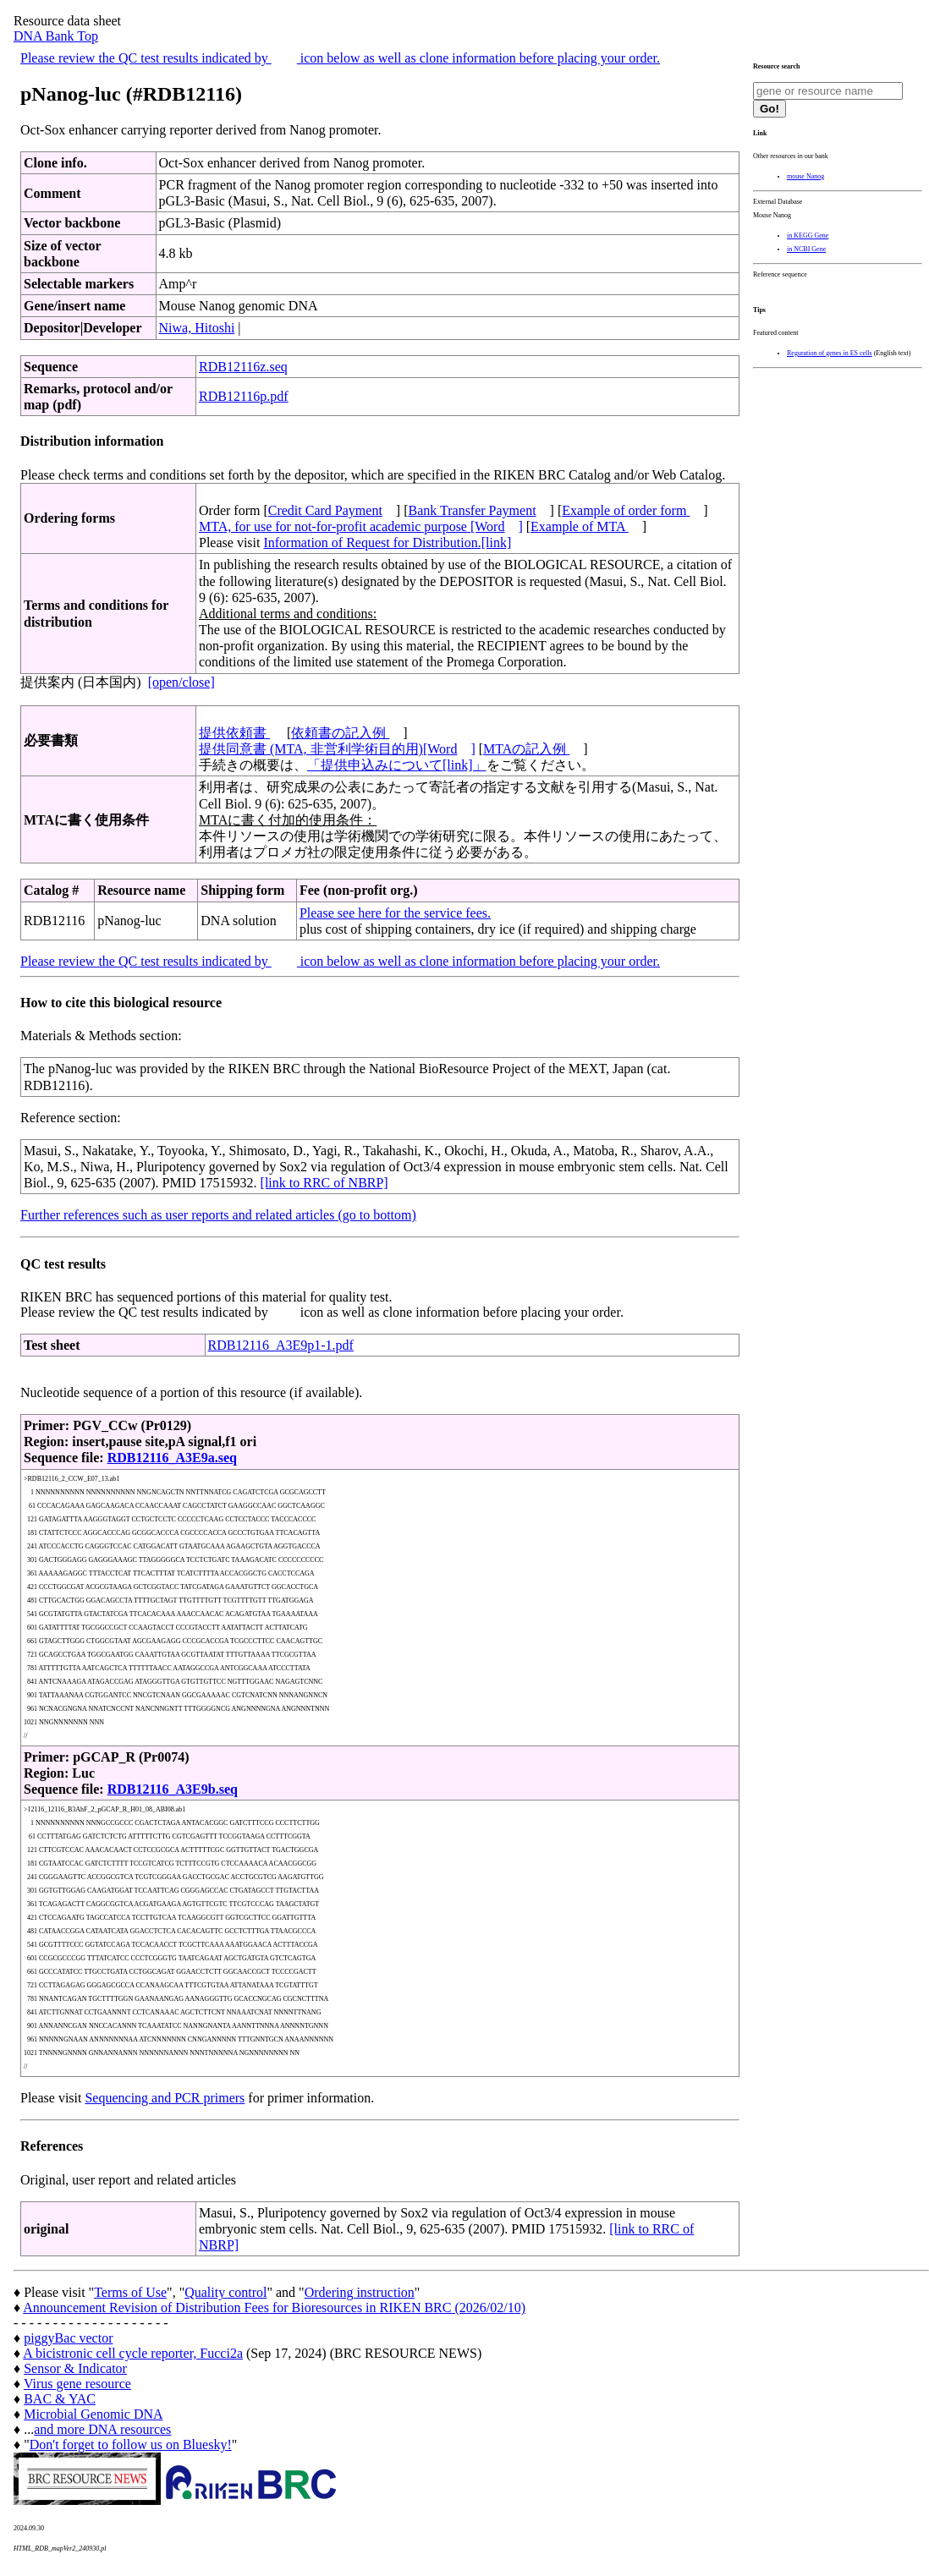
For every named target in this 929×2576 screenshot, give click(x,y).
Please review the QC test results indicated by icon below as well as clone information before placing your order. (340, 58)
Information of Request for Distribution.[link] (387, 542)
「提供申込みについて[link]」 (396, 765)
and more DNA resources (102, 2429)
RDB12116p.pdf (244, 396)
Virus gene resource (77, 2383)
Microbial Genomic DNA (93, 2414)
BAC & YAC (60, 2399)
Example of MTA (579, 526)
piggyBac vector (68, 2338)
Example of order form (626, 510)
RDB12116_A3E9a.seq (172, 1457)
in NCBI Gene (806, 249)
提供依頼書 (234, 733)
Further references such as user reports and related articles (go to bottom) (218, 1215)
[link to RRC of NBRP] (324, 1183)
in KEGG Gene (807, 235)
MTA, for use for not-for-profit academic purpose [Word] (361, 526)
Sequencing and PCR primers (165, 2098)
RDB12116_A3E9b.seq (172, 1789)
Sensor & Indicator (75, 2368)
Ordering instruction (360, 2292)
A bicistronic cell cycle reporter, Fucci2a (133, 2353)
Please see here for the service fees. (395, 913)
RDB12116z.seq (243, 366)
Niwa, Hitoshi (197, 328)
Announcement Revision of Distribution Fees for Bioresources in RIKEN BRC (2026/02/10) (274, 2307)
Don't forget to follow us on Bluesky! (131, 2444)
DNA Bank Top (56, 36)
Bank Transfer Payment (472, 510)
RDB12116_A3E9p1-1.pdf (281, 1345)
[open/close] (181, 682)
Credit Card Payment (325, 510)
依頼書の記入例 (340, 733)
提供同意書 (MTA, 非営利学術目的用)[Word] (337, 749)
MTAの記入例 (526, 749)
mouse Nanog (805, 176)
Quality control (225, 2292)
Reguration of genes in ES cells (829, 353)
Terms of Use (130, 2292)
